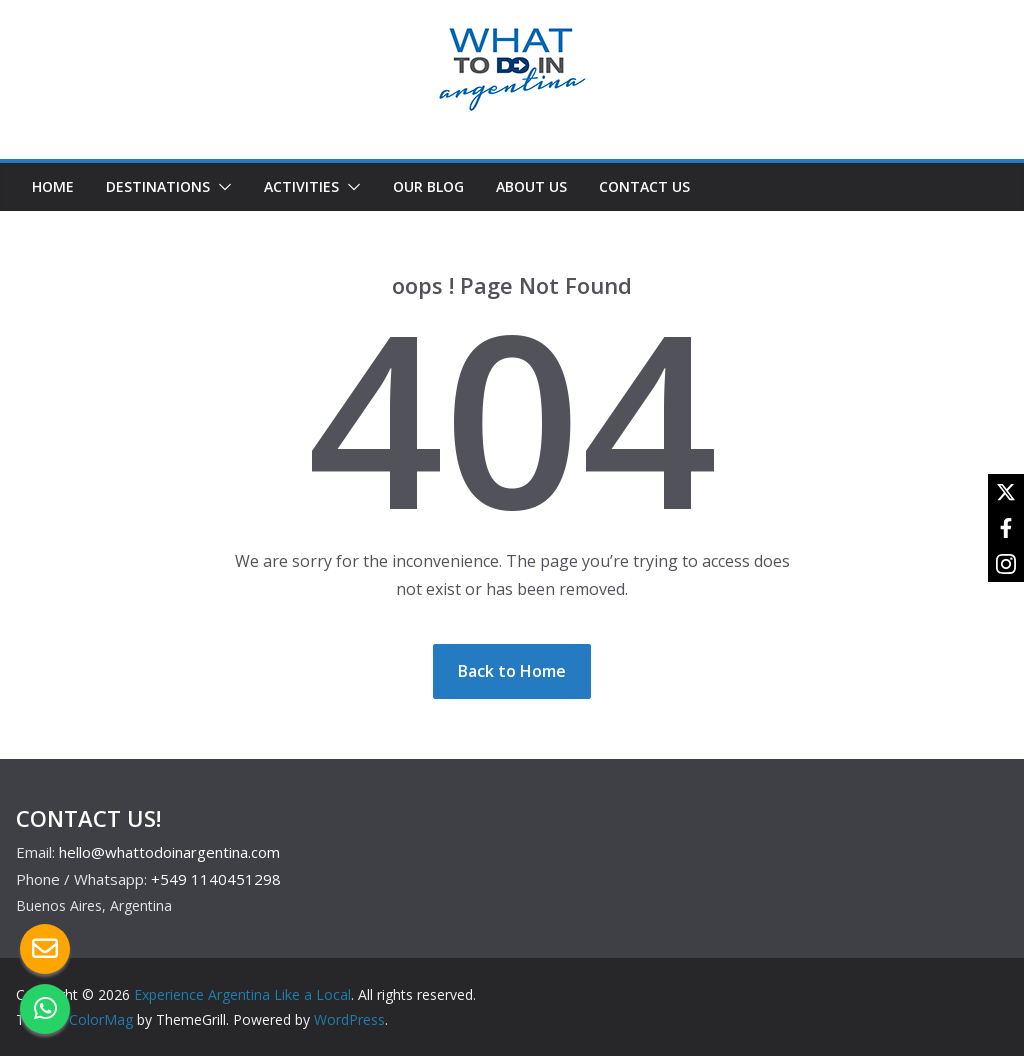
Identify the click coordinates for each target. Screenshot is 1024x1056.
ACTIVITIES (301, 186)
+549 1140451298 (216, 879)
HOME (53, 186)
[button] (221, 187)
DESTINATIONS (158, 186)
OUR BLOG (428, 186)
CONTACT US (644, 186)
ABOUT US (531, 186)
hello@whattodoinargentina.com (169, 852)
